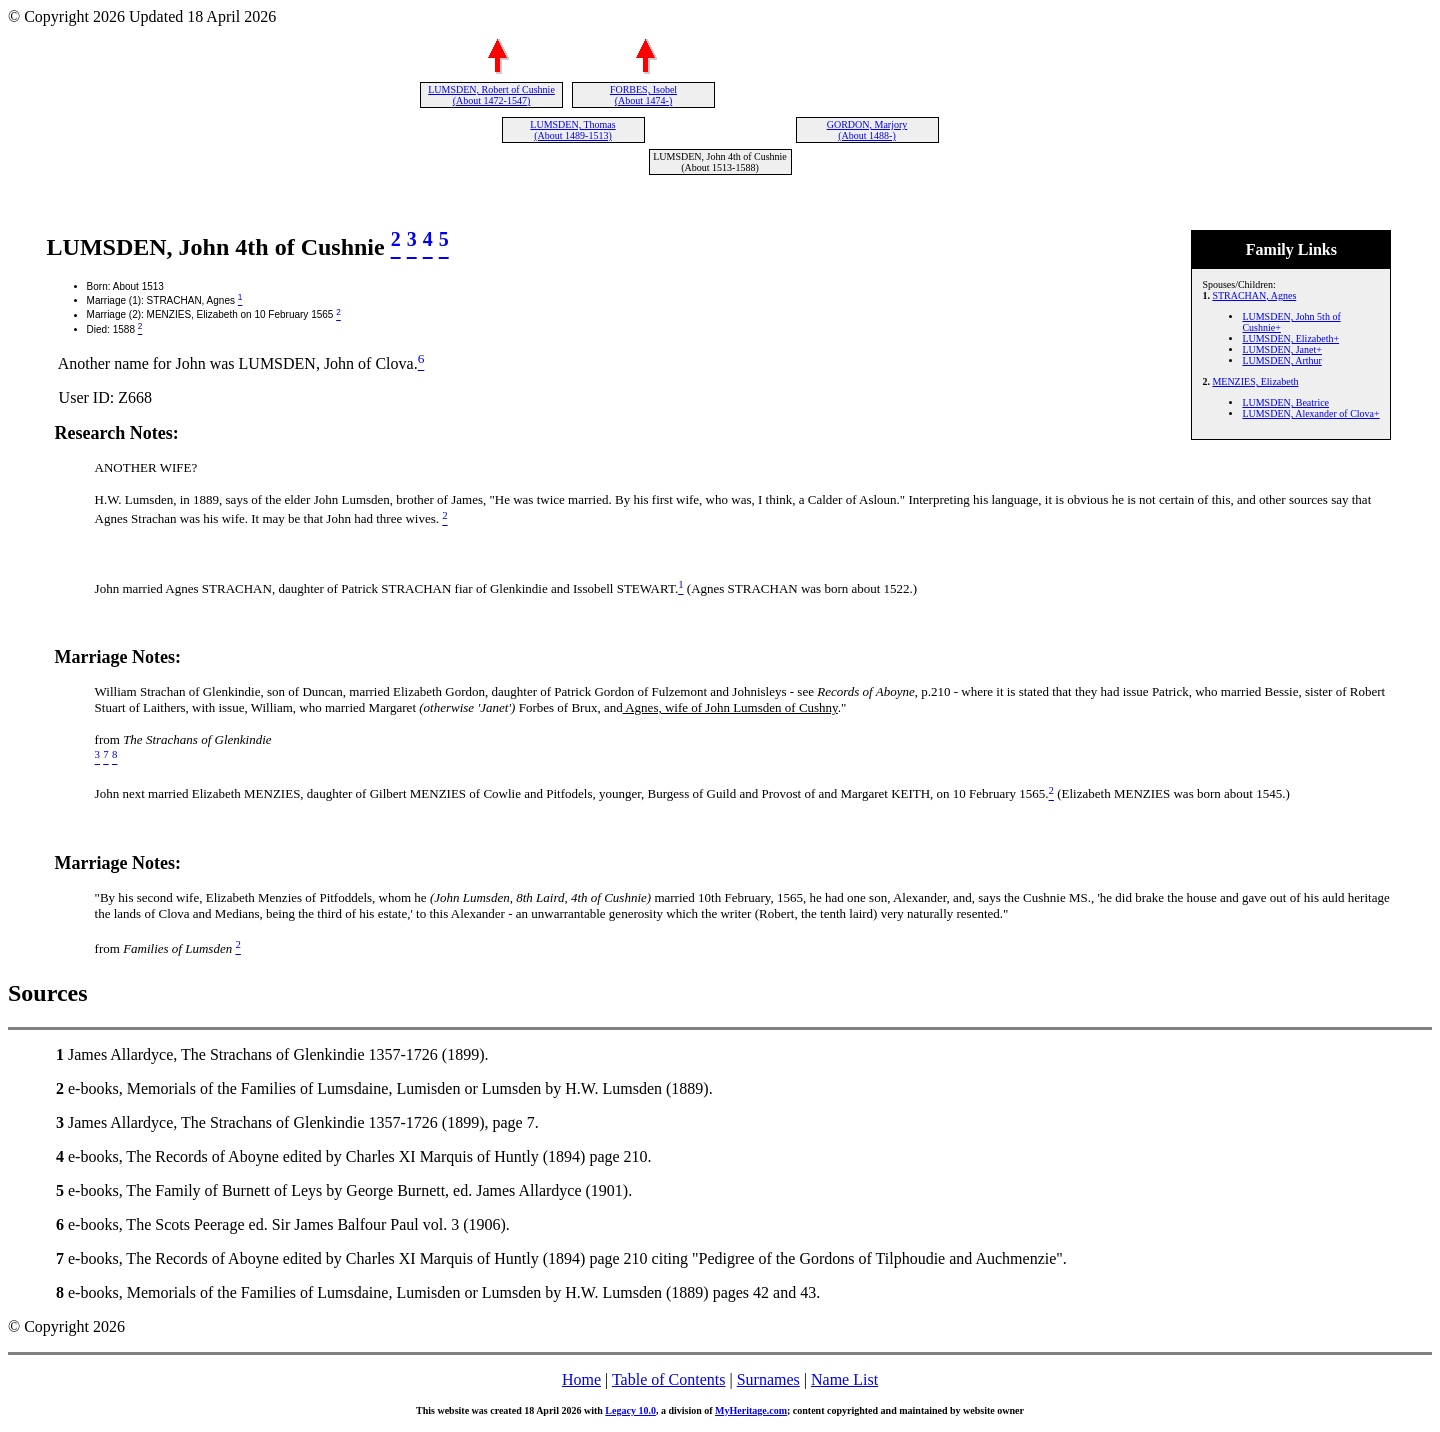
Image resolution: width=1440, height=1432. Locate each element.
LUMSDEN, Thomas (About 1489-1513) (572, 130)
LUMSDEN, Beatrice (1285, 402)
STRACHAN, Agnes (1254, 295)
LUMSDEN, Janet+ (1282, 349)
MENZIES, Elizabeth (1255, 381)
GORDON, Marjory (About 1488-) (867, 130)
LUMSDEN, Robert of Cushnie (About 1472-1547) (491, 95)
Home (581, 1379)
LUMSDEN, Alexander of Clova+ (1310, 413)
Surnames (768, 1379)
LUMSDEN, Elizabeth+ (1290, 338)
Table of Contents (669, 1379)
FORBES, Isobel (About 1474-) (643, 95)
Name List (844, 1379)
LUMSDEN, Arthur (1281, 360)
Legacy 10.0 (630, 1410)
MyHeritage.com (751, 1410)
